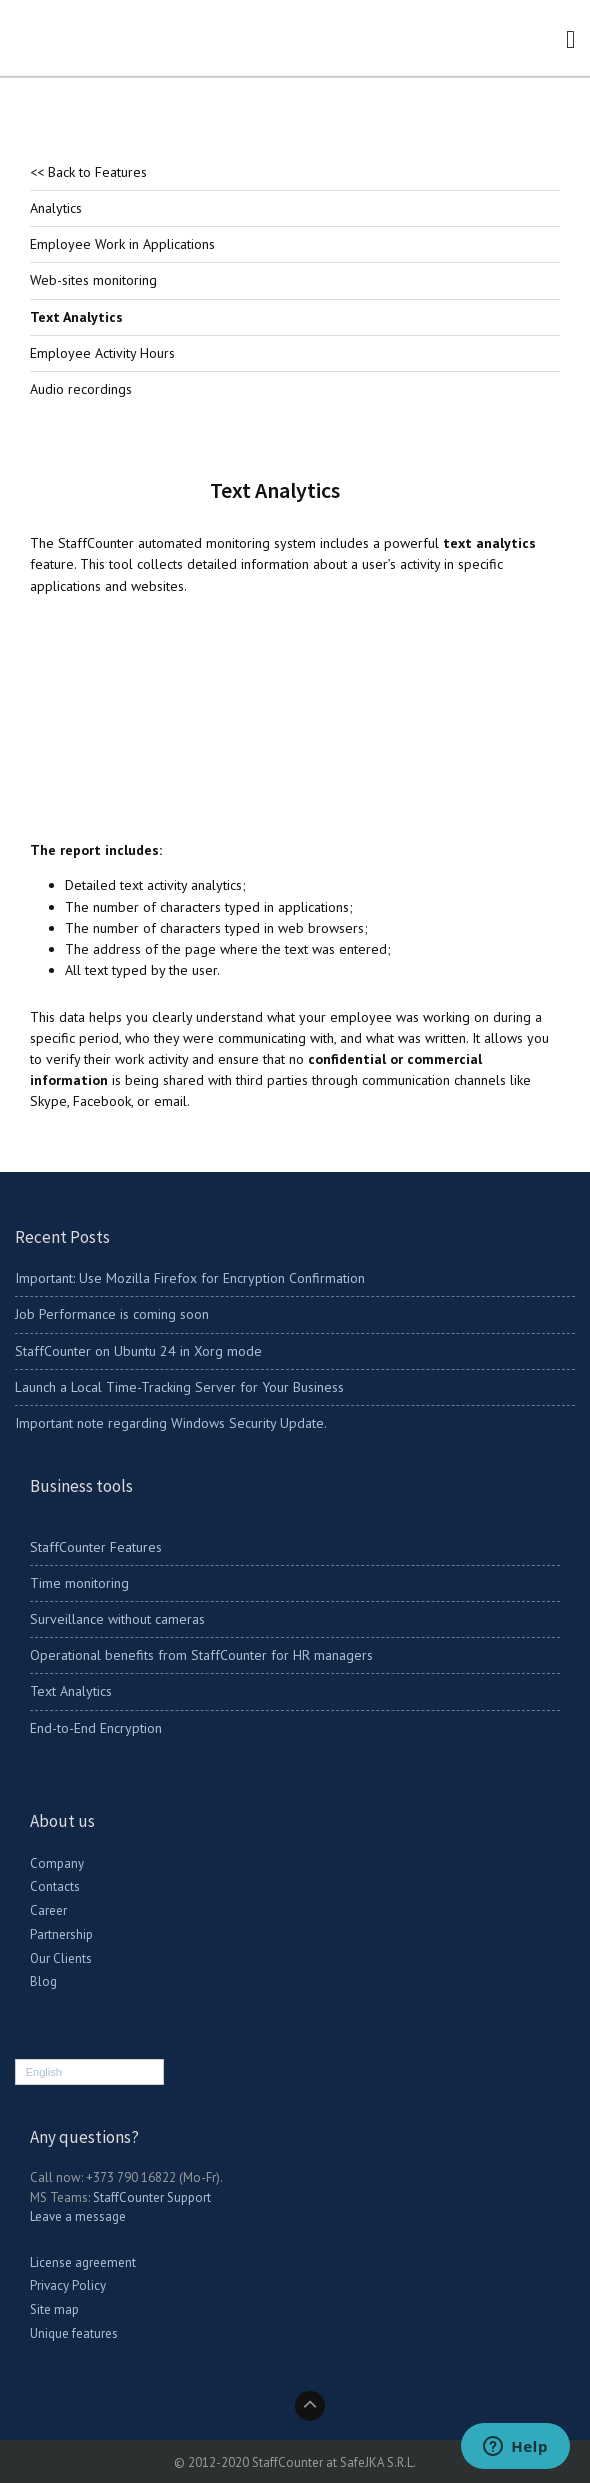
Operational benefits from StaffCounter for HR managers (201, 1655)
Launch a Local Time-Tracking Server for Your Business (179, 1387)
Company (57, 1863)
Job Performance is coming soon (112, 1314)
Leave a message (78, 2216)
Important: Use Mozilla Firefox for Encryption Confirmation (190, 1278)
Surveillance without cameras (117, 1619)
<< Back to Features (88, 172)
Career (48, 1910)
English (44, 2072)
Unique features (74, 2333)
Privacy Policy (68, 2285)
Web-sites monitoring (93, 280)
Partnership (61, 1934)
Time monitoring (79, 1583)
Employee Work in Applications (122, 244)
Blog (43, 1981)
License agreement (83, 2262)
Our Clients (61, 1958)
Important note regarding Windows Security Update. (171, 1423)
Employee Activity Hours (102, 353)
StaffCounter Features (96, 1547)
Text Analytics (76, 317)
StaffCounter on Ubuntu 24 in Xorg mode (138, 1351)
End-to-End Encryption (96, 1728)
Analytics (56, 208)
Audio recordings (81, 389)
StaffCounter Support (152, 2197)
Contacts (55, 1886)
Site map (54, 2309)
